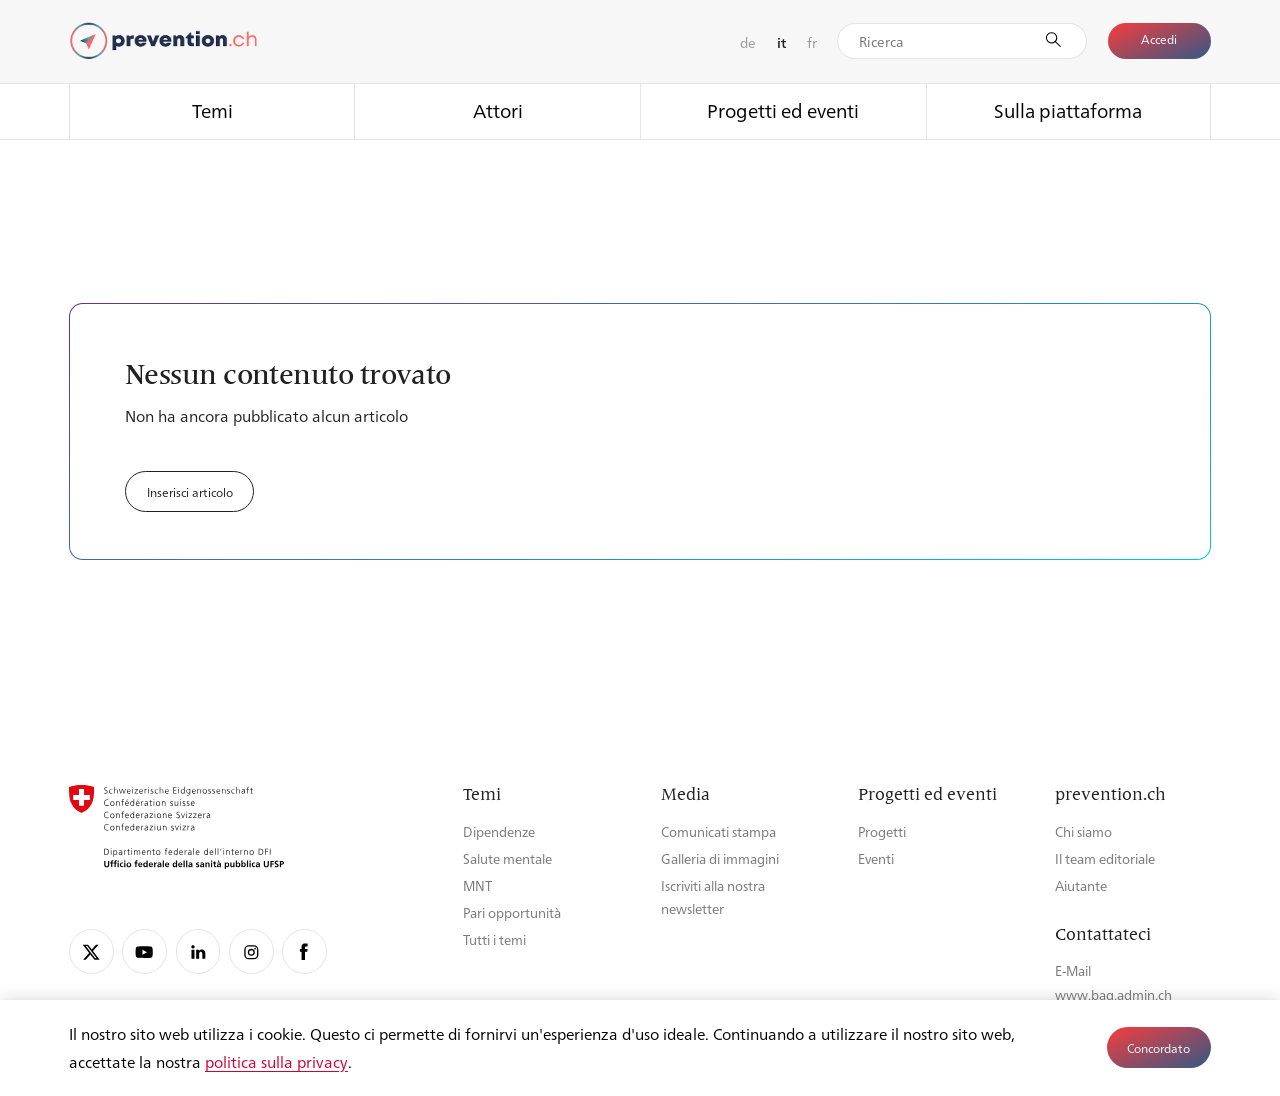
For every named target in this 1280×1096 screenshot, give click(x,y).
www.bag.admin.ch (1113, 994)
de (748, 42)
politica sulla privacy (276, 1061)
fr (812, 42)
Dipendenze (499, 831)
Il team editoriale (1105, 858)
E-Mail (1073, 970)
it (781, 42)
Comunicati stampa (718, 831)
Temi (212, 110)
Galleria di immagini (720, 858)
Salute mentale (507, 858)
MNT (477, 885)
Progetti (882, 831)
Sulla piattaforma (1068, 110)
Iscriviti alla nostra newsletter (713, 897)
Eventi (876, 858)
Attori (498, 110)
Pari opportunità (512, 912)
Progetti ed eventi (783, 110)
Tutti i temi (494, 939)
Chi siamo (1083, 831)
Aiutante (1081, 885)
